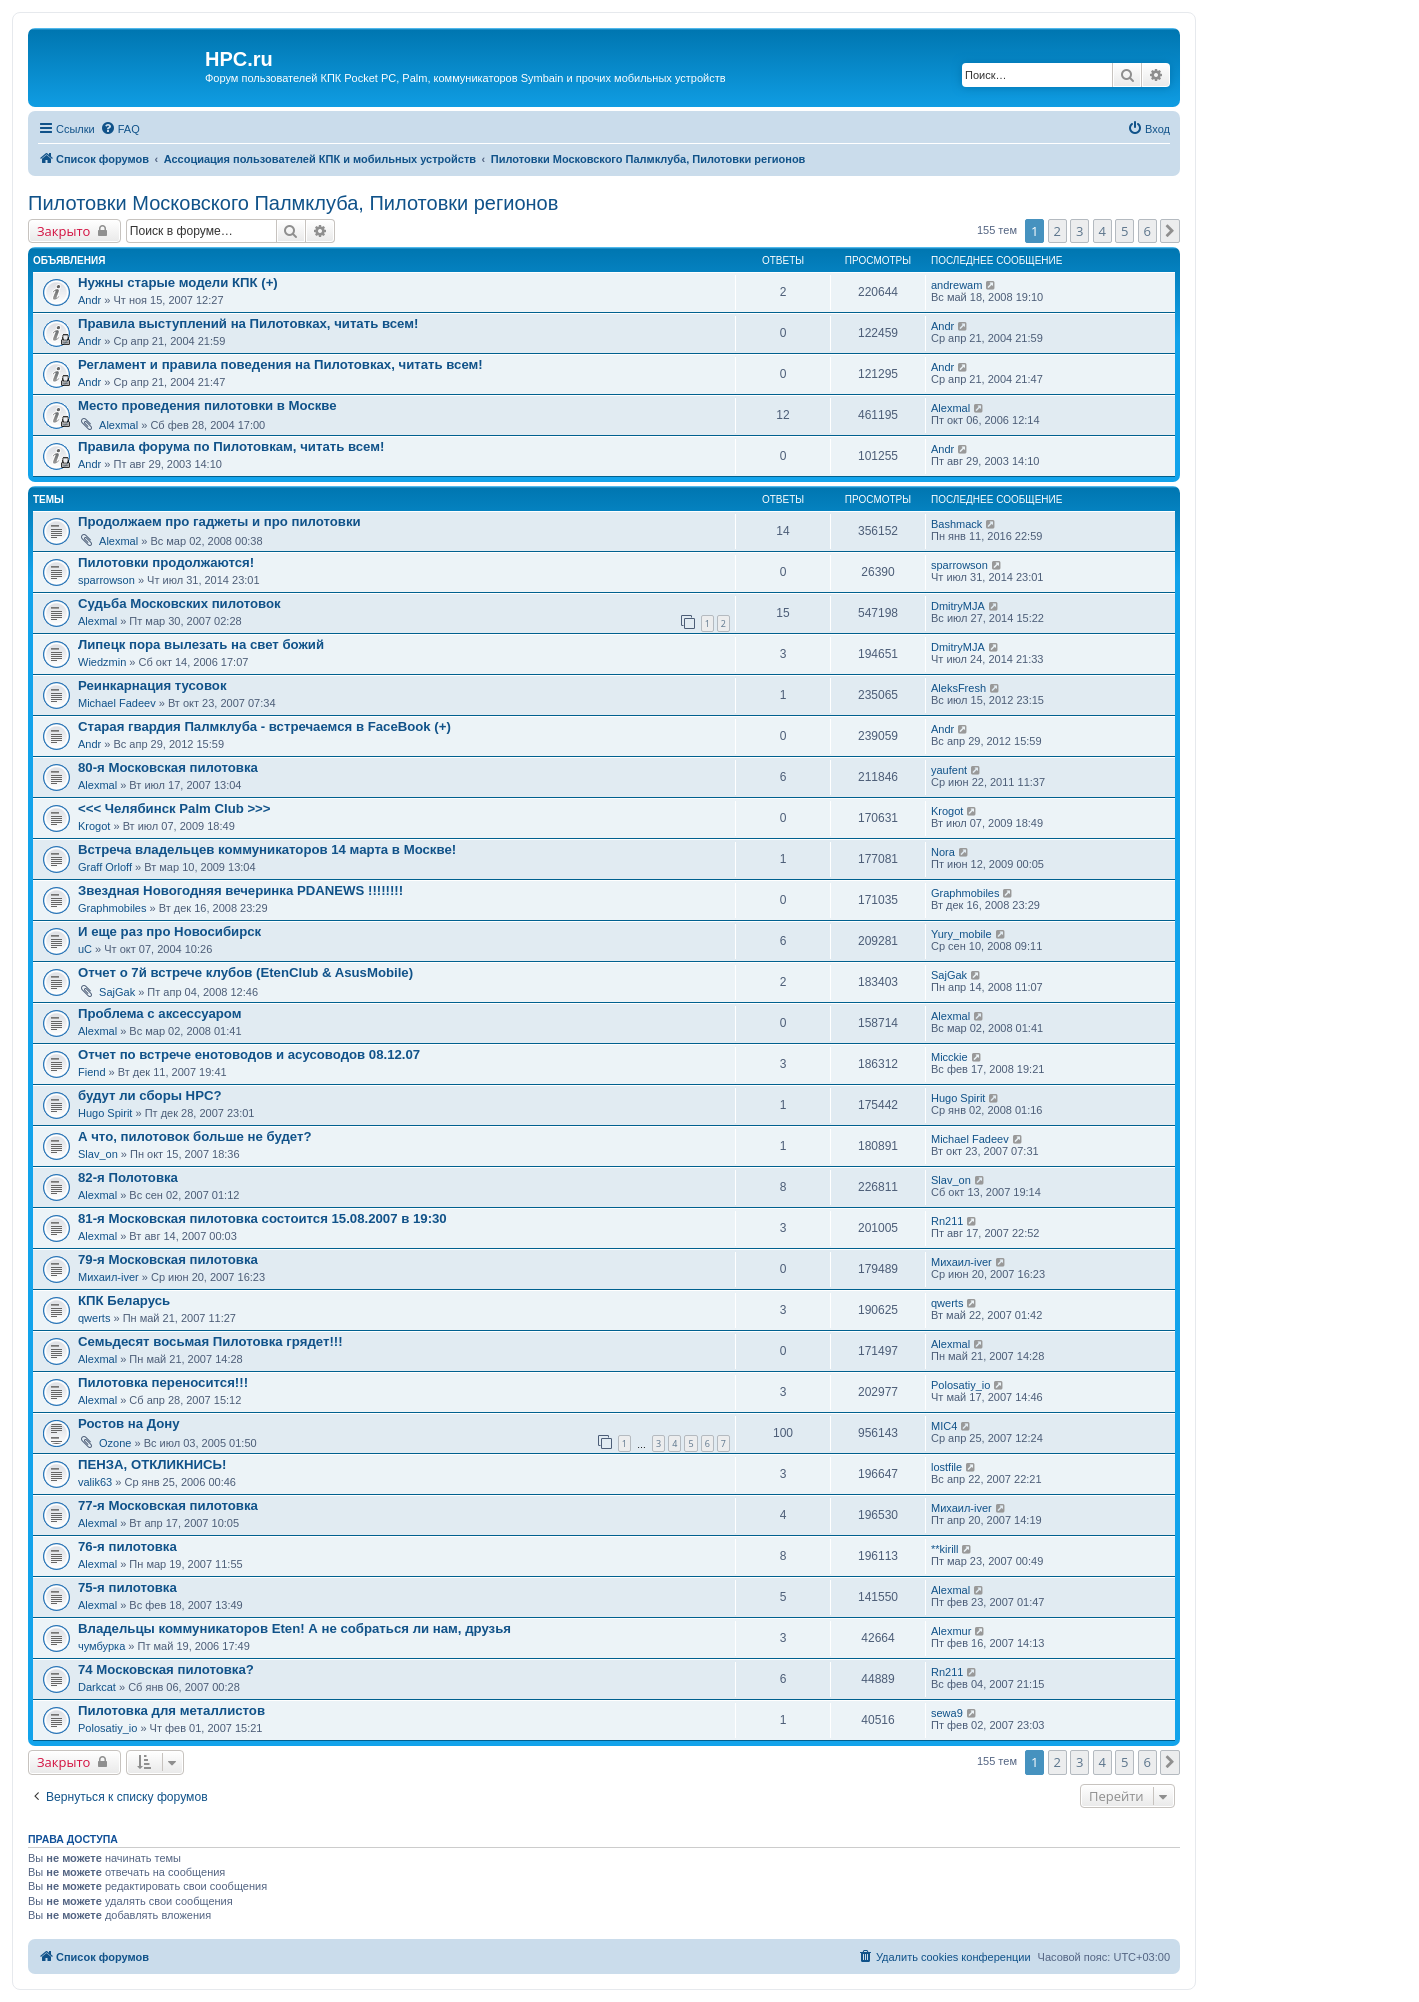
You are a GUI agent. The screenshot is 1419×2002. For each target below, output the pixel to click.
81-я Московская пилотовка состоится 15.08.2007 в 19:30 (262, 1218)
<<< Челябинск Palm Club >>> (174, 808)
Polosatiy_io (960, 1385)
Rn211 (947, 1221)
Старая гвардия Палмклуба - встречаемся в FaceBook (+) (264, 726)
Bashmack (956, 524)
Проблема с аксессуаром (159, 1013)
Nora (943, 852)
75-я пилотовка (127, 1587)
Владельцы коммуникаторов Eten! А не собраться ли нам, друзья (294, 1628)
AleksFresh (958, 688)
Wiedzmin (102, 662)
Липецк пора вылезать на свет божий (201, 644)
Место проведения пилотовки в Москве (207, 405)
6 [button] (1147, 231)
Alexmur (951, 1631)
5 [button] (1124, 231)
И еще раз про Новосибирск (169, 931)
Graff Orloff (105, 867)
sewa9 (947, 1713)
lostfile (946, 1467)
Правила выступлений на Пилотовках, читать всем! (248, 323)
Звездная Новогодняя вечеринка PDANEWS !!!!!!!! (240, 890)
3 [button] (1079, 231)
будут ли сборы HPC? (150, 1095)
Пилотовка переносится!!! (163, 1382)
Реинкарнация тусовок (152, 685)
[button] (1170, 231)
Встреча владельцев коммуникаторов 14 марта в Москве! (267, 849)
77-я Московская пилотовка (168, 1505)
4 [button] (1102, 231)
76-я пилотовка (127, 1546)
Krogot (94, 826)
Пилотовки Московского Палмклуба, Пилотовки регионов (293, 203)
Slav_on (98, 1154)
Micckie (949, 1057)
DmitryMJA (958, 606)
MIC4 (944, 1426)
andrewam (956, 285)
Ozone (115, 1443)
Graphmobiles (112, 908)
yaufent (949, 770)
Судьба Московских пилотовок (179, 603)
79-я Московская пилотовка (168, 1259)
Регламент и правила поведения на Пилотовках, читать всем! (280, 364)
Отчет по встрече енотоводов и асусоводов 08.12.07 (249, 1054)
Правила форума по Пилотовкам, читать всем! (231, 446)
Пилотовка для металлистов (171, 1710)
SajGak (117, 992)
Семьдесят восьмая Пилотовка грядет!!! (210, 1341)
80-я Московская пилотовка (168, 767)
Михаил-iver (108, 1277)
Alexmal (118, 425)
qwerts (94, 1318)
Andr (89, 300)
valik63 (95, 1482)
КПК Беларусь (124, 1300)
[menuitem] (120, 129)
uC (85, 949)
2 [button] (1057, 231)
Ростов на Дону (129, 1423)
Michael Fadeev (117, 703)
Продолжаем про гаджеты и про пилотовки (219, 521)
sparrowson (106, 580)
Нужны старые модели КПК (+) (178, 282)
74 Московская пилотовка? (166, 1669)
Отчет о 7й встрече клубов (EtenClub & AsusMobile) (245, 972)
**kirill (945, 1549)
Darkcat (97, 1687)
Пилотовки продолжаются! (166, 562)
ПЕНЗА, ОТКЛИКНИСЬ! (152, 1464)
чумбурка (101, 1646)
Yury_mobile (961, 934)
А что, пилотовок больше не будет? (194, 1136)
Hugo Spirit (105, 1113)
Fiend (92, 1072)
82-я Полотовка (128, 1177)
